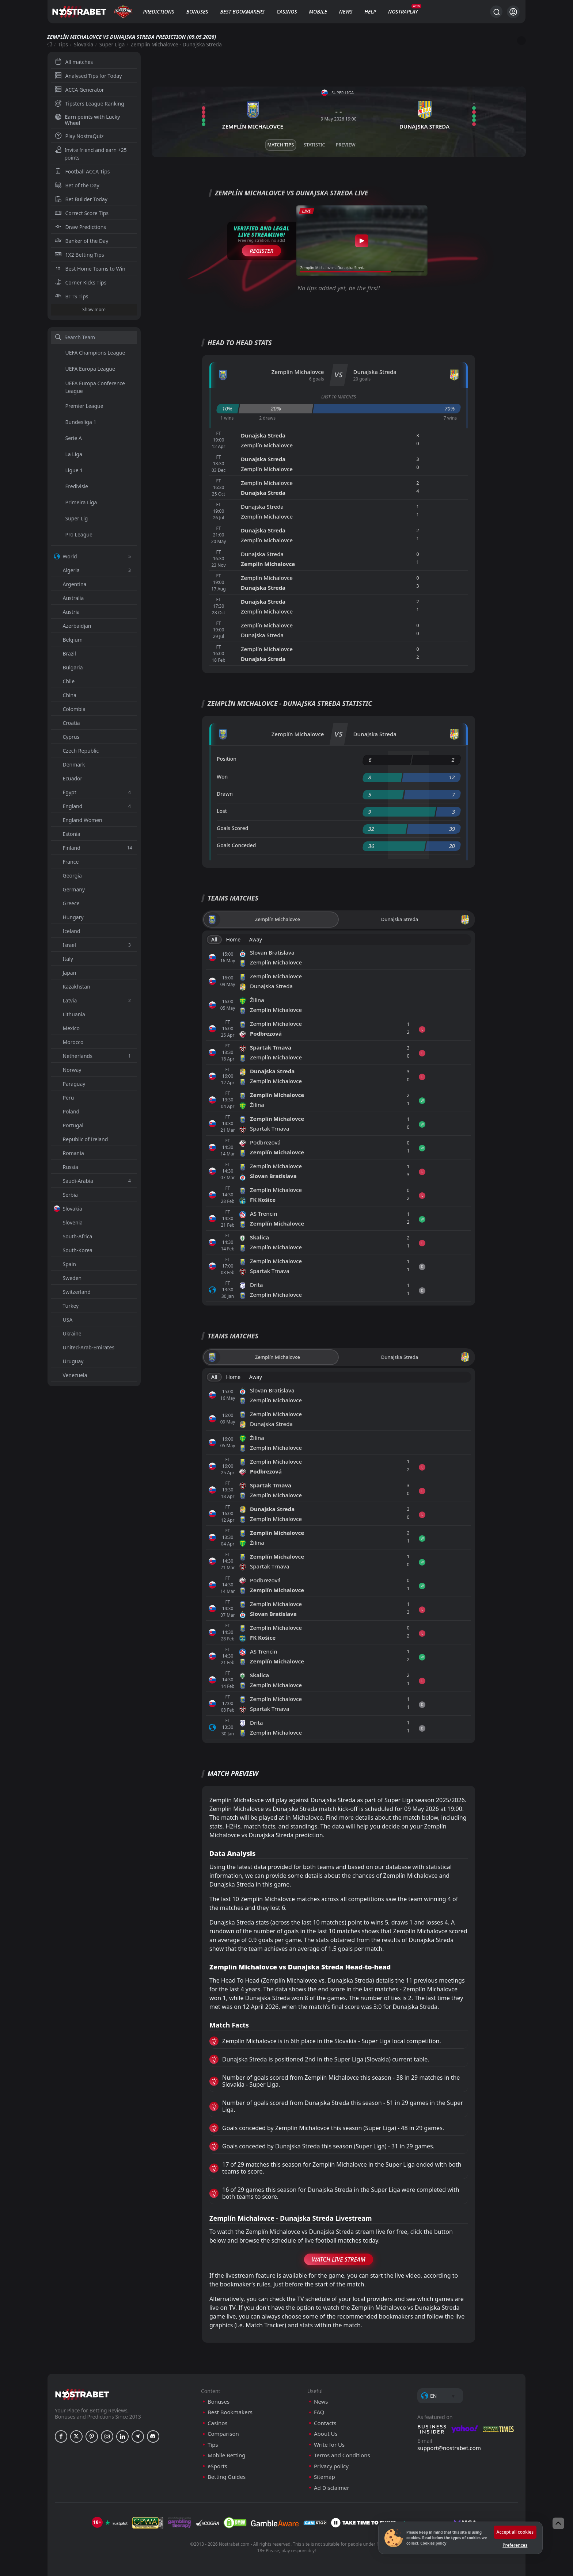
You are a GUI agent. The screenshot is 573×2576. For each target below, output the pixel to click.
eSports (217, 2466)
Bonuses (197, 11)
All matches (74, 62)
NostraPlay (403, 11)
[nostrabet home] (82, 2394)
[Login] (513, 11)
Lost (222, 810)
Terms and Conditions (342, 2455)
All (214, 939)
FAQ (319, 2412)
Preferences (514, 2545)
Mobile (318, 11)
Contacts (325, 2423)
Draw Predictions (80, 227)
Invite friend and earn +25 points (91, 153)
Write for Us (329, 2444)
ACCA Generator (79, 89)
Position (226, 758)
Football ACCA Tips (82, 171)
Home (233, 939)
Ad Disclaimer (331, 2487)
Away (255, 939)
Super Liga (112, 44)
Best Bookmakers (242, 11)
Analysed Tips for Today (88, 76)
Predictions (158, 11)
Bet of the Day (77, 185)
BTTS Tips (71, 296)
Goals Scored (232, 828)
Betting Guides (227, 2476)
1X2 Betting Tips (79, 255)
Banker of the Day (82, 241)
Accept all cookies (515, 2532)
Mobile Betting (226, 2455)
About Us (326, 2433)
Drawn (225, 793)
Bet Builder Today (81, 199)
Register (261, 250)
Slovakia (83, 44)
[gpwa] (147, 2523)
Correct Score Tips (82, 213)
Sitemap (324, 2476)
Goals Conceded (236, 845)
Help (370, 11)
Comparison (223, 2433)
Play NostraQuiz (79, 136)
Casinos (287, 11)
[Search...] (496, 11)
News (346, 11)
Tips (63, 44)
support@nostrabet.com (449, 2447)
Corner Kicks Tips (81, 282)
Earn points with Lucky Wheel (87, 120)
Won (222, 776)
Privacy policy (331, 2466)
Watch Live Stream (338, 2259)
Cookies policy (433, 2543)
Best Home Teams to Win (90, 268)
